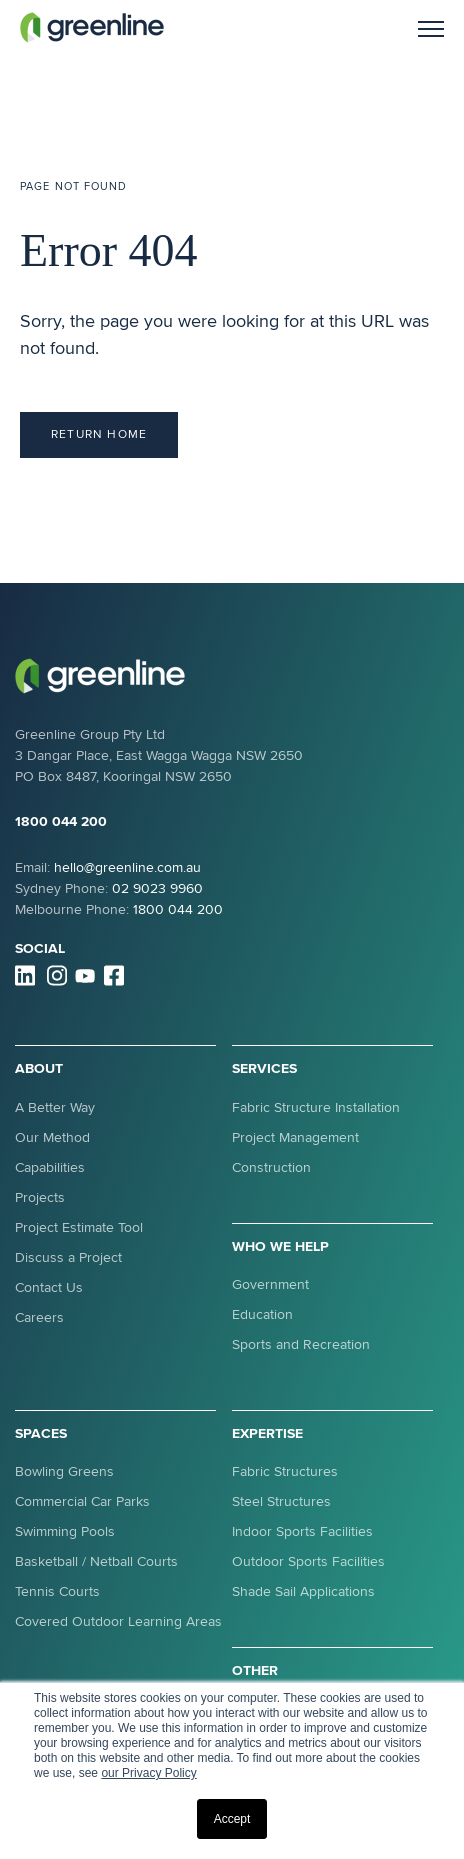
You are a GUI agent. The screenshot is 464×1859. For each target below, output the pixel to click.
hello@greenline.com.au (127, 867)
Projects (40, 1197)
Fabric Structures (285, 1471)
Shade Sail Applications (303, 1591)
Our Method (52, 1137)
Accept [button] (232, 1819)
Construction (271, 1167)
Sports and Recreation (301, 1344)
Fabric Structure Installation (316, 1107)
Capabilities (50, 1167)
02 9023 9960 (157, 888)
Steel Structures (281, 1501)
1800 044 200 (61, 821)
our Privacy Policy (148, 1773)
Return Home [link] (99, 434)
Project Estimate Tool (79, 1227)
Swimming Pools (65, 1531)
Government (270, 1284)
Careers (39, 1317)
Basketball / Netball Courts (96, 1561)
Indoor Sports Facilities (302, 1531)
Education (262, 1314)
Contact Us (49, 1287)
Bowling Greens (64, 1471)
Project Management (295, 1137)
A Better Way (55, 1107)
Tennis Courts (57, 1591)
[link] (92, 26)
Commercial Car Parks (82, 1501)
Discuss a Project (68, 1257)
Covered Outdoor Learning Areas (118, 1621)
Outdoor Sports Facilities (308, 1561)
